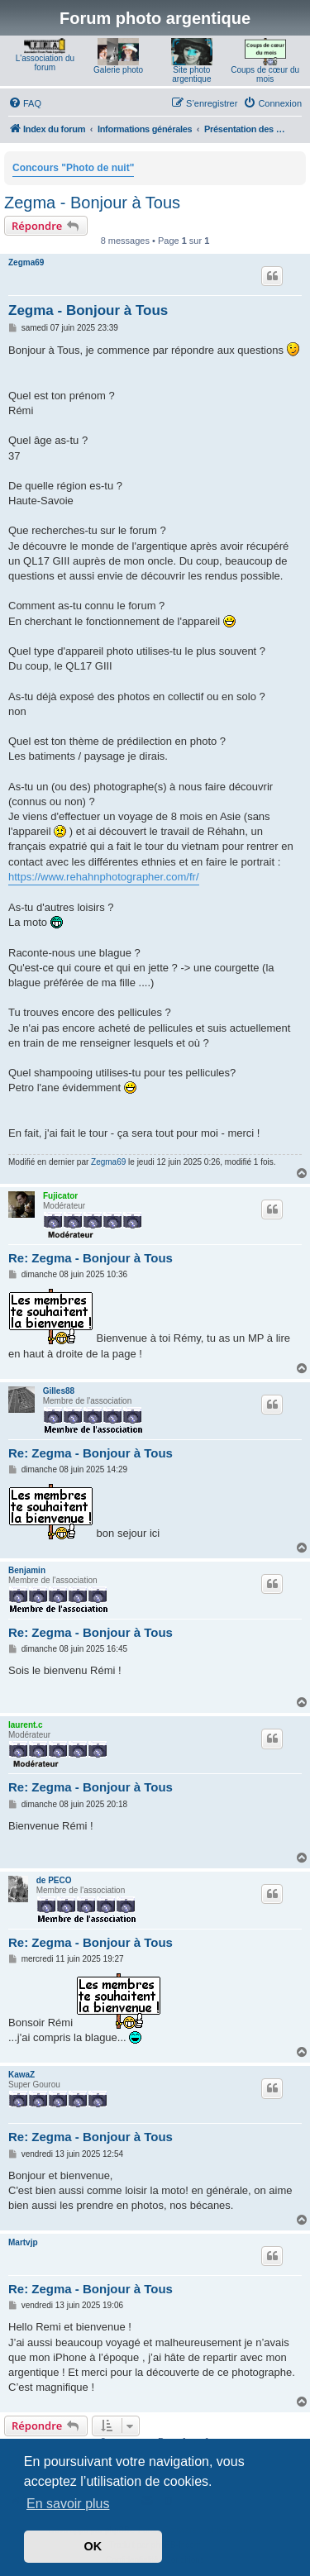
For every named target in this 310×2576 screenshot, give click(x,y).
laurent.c (25, 1724)
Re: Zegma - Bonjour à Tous (90, 1258)
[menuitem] (24, 103)
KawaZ (21, 2074)
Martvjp (23, 2242)
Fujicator (60, 1195)
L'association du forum (45, 63)
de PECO (54, 1880)
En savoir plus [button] (68, 2504)
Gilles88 (58, 1390)
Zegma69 (26, 262)
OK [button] (93, 2546)
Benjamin (26, 1570)
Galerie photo (118, 69)
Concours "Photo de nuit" (73, 168)
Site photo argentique (191, 74)
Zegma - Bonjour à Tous (92, 202)
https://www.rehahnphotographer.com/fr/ (103, 877)
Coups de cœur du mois (265, 74)
